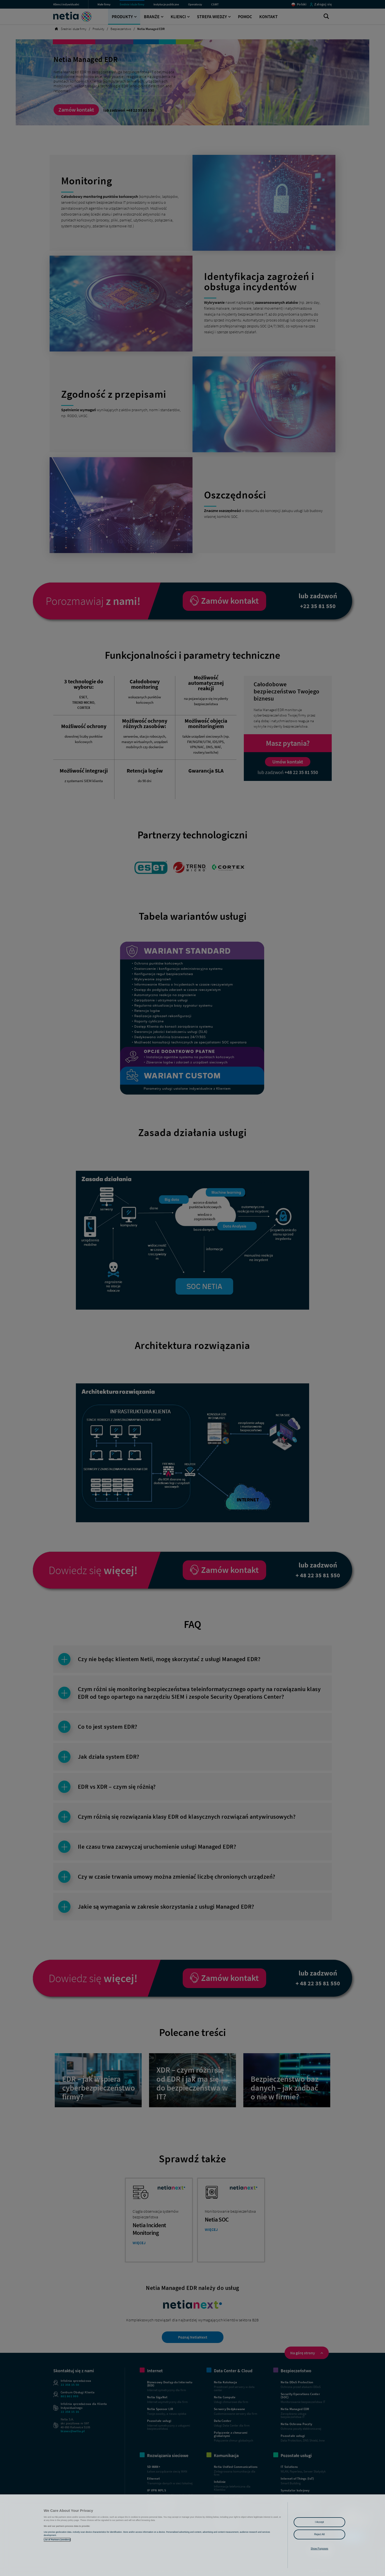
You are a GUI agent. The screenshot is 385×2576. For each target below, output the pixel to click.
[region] (192, 2535)
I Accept (319, 2522)
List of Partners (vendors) (57, 2539)
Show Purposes (319, 2548)
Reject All (319, 2534)
